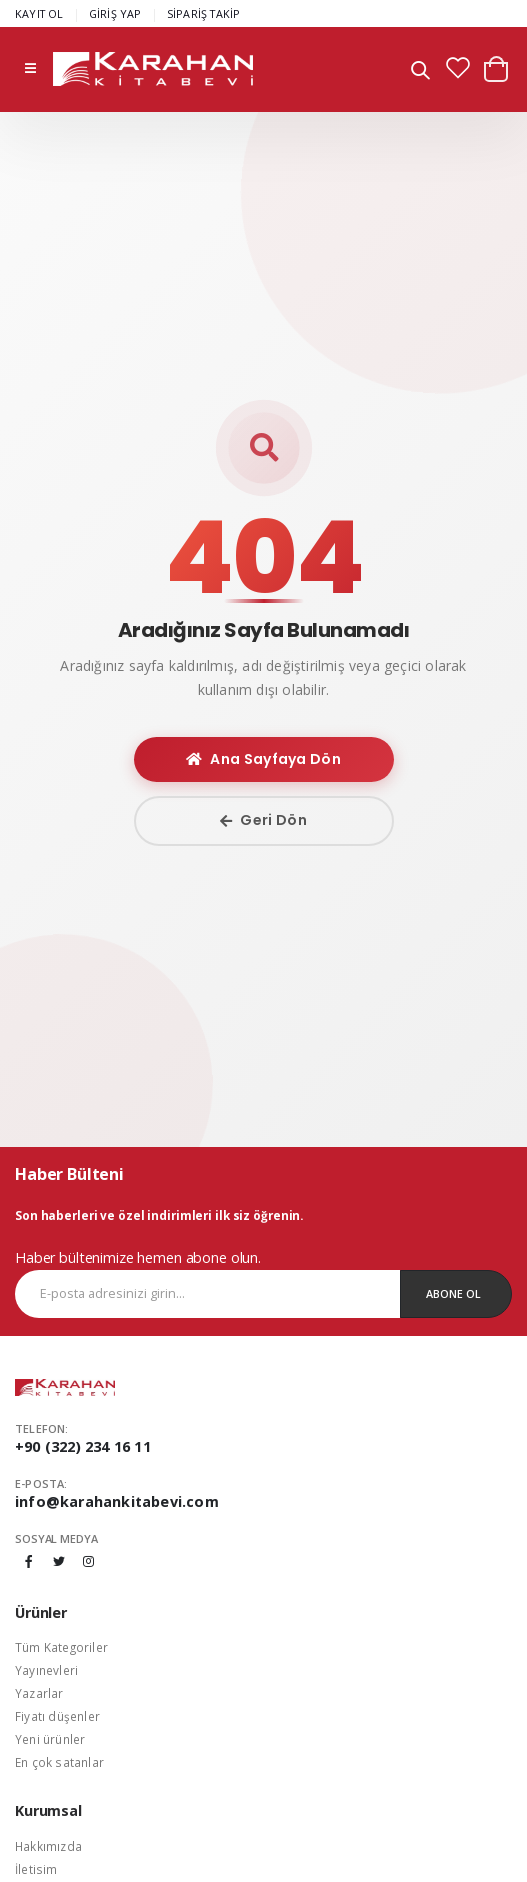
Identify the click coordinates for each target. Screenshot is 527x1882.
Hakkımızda (48, 1846)
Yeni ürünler (50, 1739)
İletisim (36, 1869)
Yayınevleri (46, 1670)
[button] (420, 72)
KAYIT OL (39, 13)
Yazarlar (39, 1693)
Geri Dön (263, 820)
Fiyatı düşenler (57, 1716)
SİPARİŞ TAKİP (204, 13)
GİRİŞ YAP (115, 13)
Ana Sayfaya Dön (263, 759)
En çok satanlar (59, 1762)
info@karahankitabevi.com (117, 1501)
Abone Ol (453, 1293)
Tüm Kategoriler (61, 1647)
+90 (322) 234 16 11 (83, 1446)
